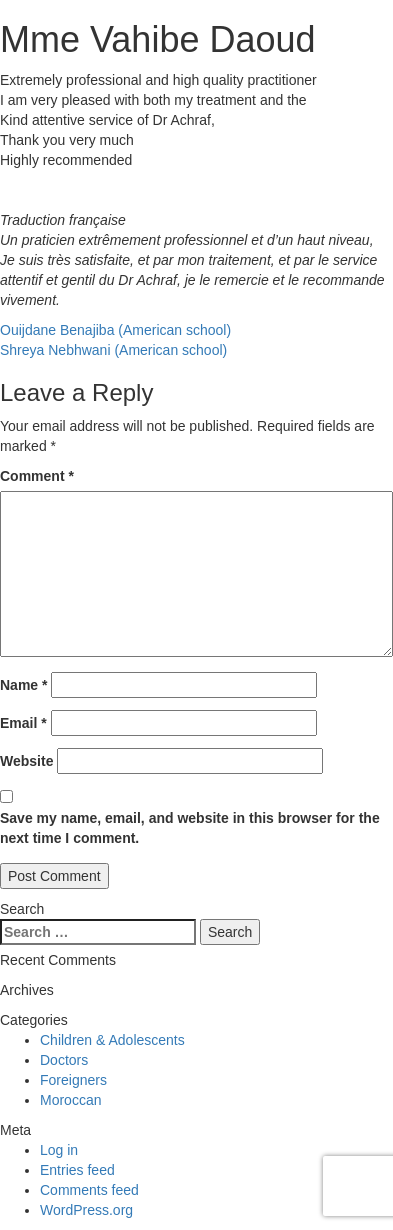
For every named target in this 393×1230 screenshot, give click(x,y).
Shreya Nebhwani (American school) (113, 350)
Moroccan (70, 1100)
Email (23, 723)
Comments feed (89, 1190)
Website (26, 761)
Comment (37, 476)
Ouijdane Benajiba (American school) (115, 330)
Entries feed (77, 1170)
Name (23, 685)
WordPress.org (86, 1210)
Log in (59, 1150)
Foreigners (73, 1080)
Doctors (64, 1060)
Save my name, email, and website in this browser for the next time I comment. (190, 828)
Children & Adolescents (112, 1040)
